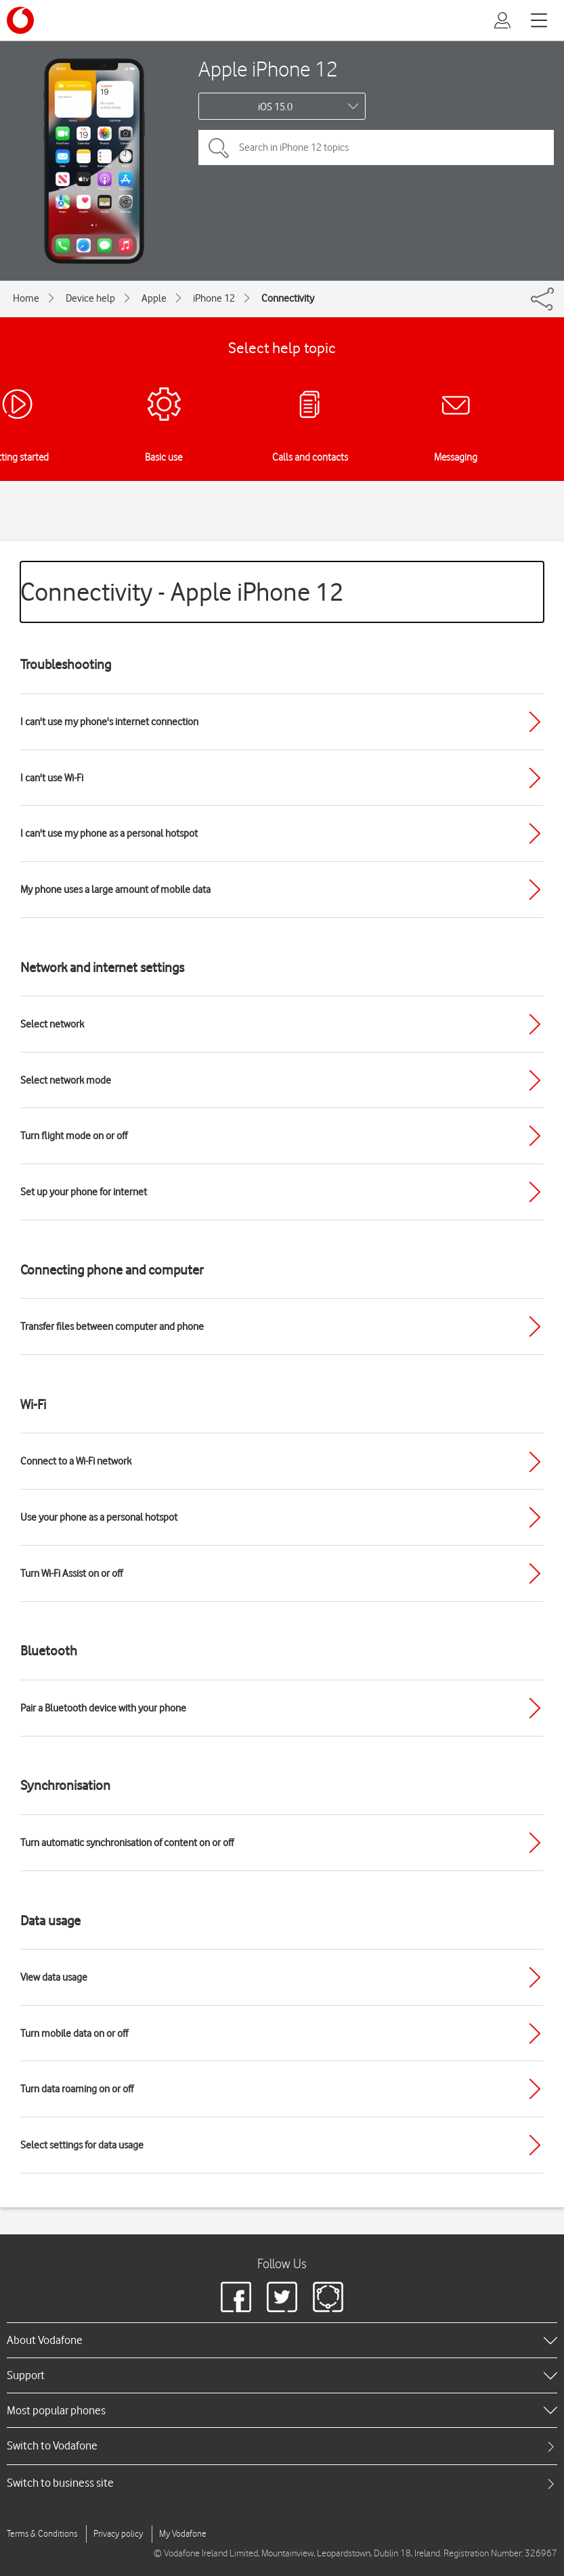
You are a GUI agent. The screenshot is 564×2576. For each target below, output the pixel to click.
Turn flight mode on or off (73, 1136)
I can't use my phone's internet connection (109, 722)
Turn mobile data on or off (74, 2033)
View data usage (53, 1977)
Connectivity (287, 298)
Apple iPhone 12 (268, 68)
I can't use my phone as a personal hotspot (109, 833)
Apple (154, 298)
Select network (52, 1024)
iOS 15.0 (275, 107)
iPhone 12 (214, 298)
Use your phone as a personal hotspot (98, 1517)
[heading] (282, 2340)
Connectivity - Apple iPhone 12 (182, 591)
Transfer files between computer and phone (112, 1326)
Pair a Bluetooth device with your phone (103, 1708)
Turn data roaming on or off (76, 2089)
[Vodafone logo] (20, 20)
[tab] (282, 2445)
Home (26, 298)
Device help (90, 298)
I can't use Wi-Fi (51, 778)
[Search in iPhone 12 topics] (376, 147)
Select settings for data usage (82, 2145)
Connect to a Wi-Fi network (75, 1461)
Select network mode (65, 1080)
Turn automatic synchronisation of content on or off (127, 1843)
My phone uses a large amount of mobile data (115, 889)
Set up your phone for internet (83, 1192)
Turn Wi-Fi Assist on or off (71, 1573)
